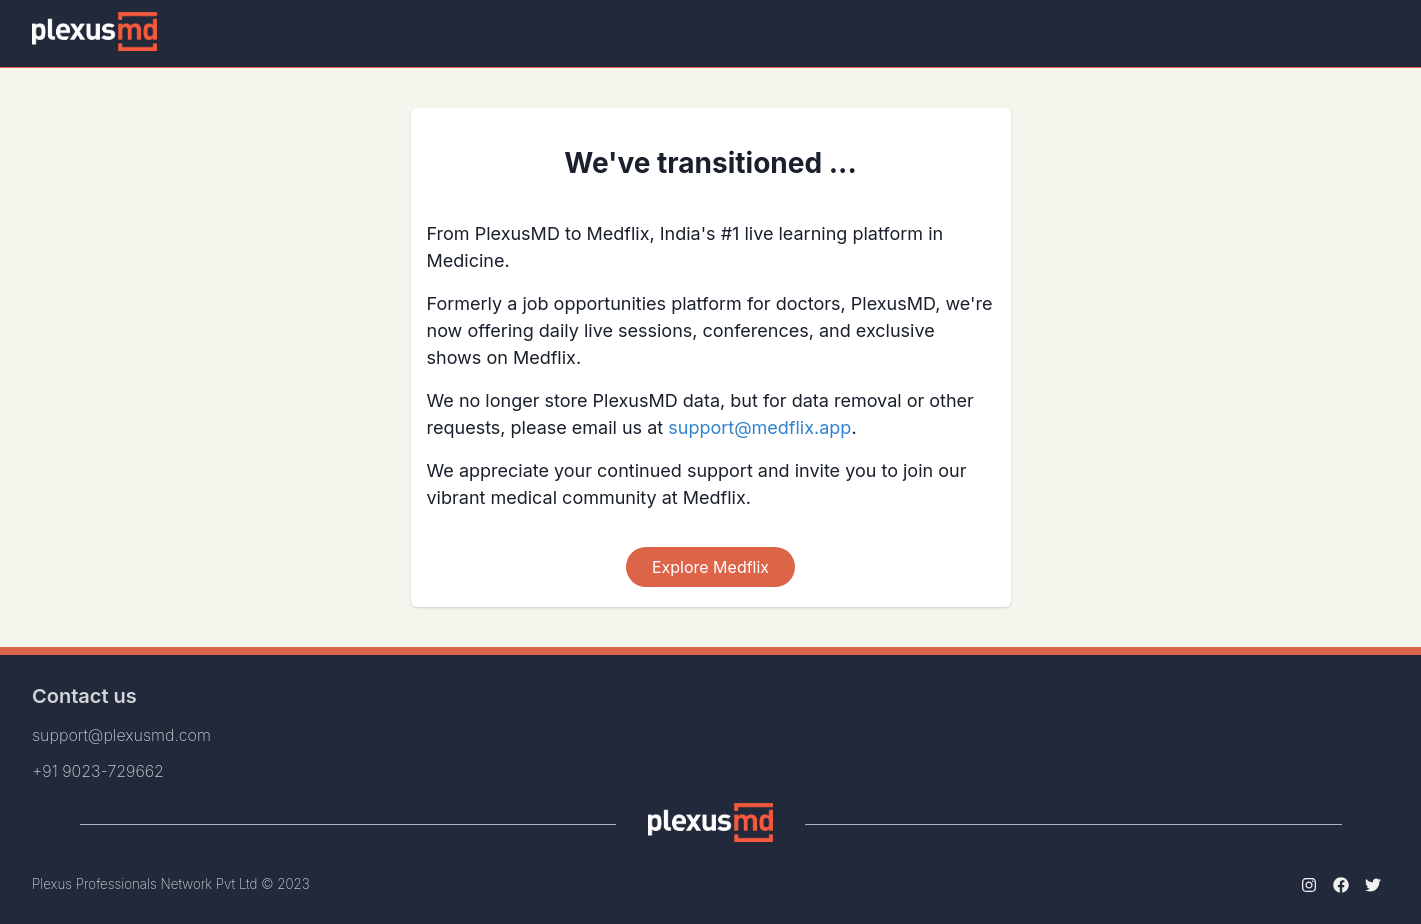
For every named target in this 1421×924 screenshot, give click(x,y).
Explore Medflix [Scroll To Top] (710, 567)
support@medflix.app (759, 427)
